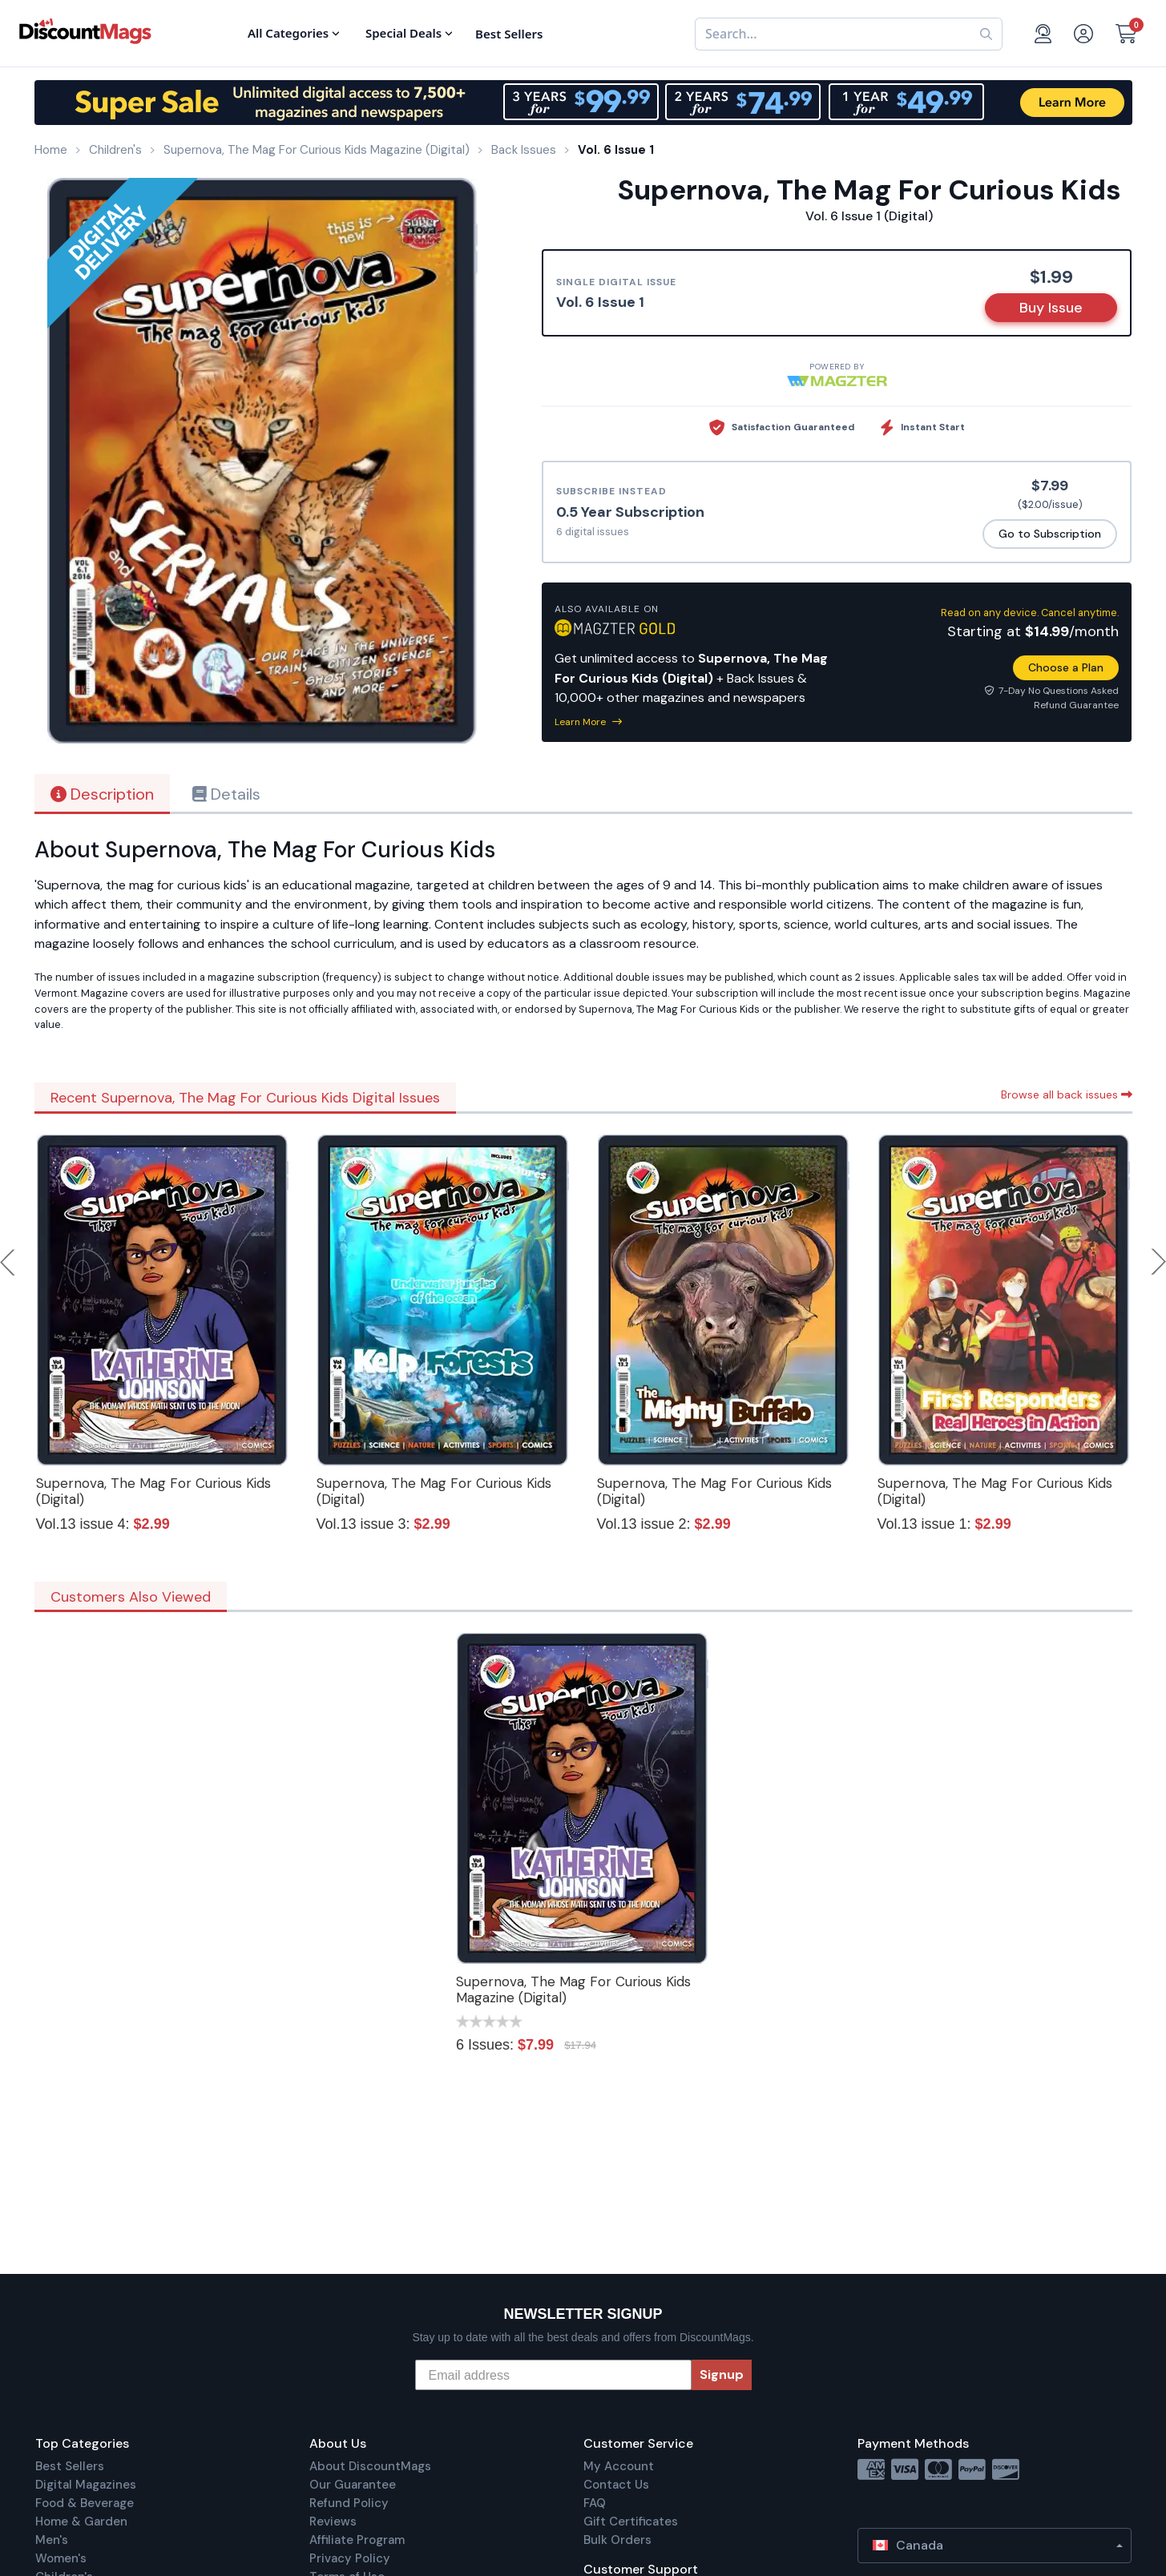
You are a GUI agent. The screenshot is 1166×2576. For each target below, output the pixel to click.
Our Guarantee (352, 2485)
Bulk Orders (617, 2540)
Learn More (588, 722)
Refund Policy (349, 2503)
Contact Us (616, 2485)
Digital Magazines (85, 2485)
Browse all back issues (1066, 1094)
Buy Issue (1051, 307)
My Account (618, 2466)
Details (226, 794)
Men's (51, 2540)
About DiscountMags (370, 2466)
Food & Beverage (84, 2503)
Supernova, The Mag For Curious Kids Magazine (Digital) (573, 1989)
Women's (61, 2558)
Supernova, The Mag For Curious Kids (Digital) (153, 1491)
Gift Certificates (630, 2522)
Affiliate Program (357, 2540)
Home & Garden (81, 2522)
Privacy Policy (349, 2558)
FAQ (594, 2503)
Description (102, 794)
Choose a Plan (1065, 667)
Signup (722, 2374)
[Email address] (553, 2375)
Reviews (333, 2522)
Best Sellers (69, 2466)
